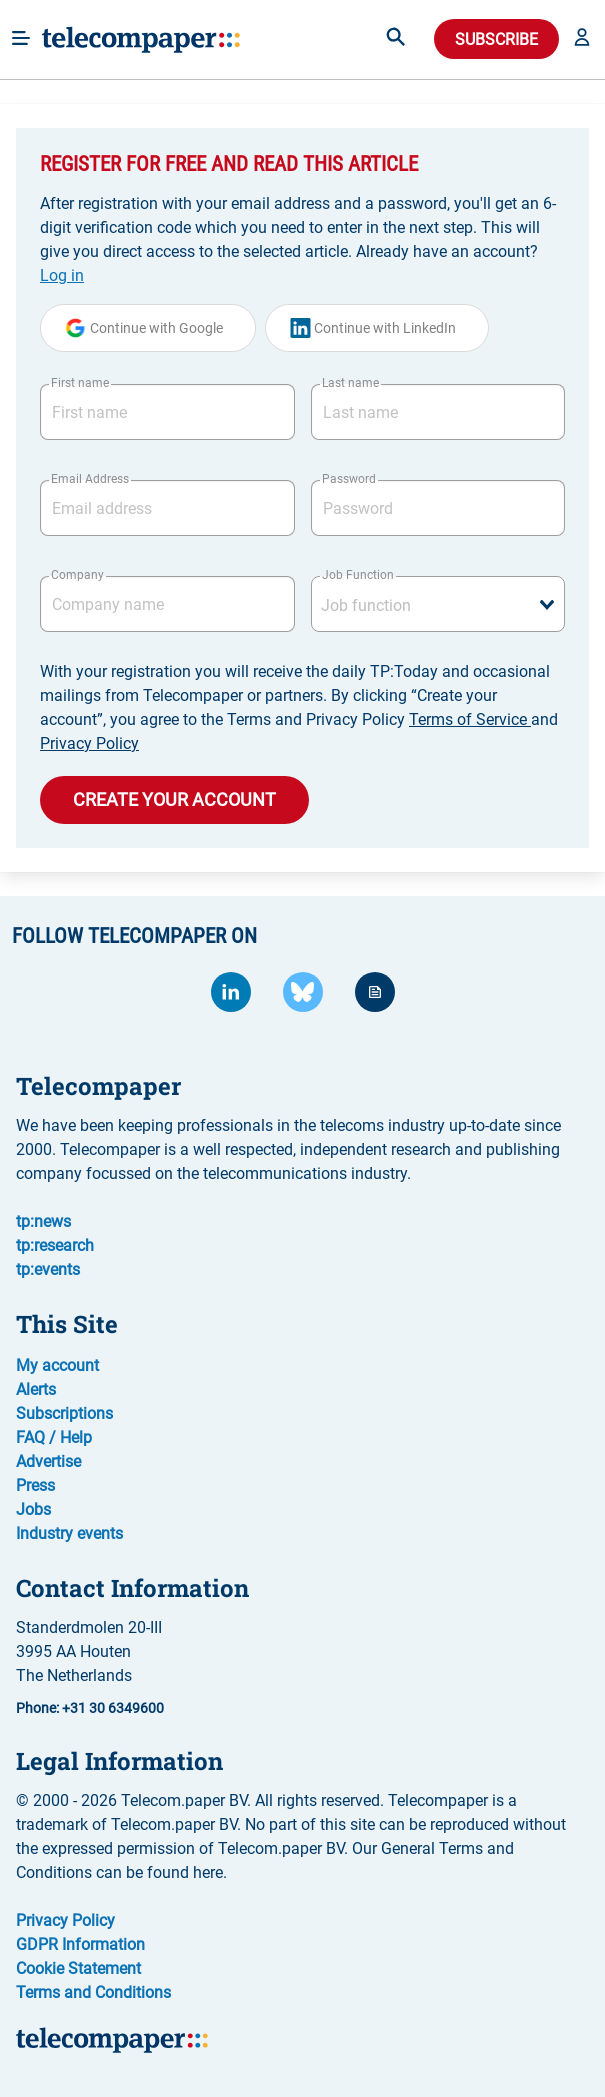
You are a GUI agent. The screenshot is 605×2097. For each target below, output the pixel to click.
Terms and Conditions (93, 1992)
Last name (350, 383)
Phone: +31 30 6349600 (90, 1708)
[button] (582, 39)
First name (80, 383)
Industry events (69, 1533)
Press (35, 1485)
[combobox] (438, 604)
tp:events (48, 1269)
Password (349, 479)
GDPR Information (80, 1944)
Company (77, 575)
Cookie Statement (78, 1968)
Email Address (90, 479)
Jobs (33, 1509)
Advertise (48, 1461)
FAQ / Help (54, 1437)
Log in (62, 275)
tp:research (55, 1245)
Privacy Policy (89, 743)
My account (57, 1365)
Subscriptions (64, 1413)
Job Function (358, 575)
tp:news (43, 1221)
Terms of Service (470, 719)
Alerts (36, 1389)
